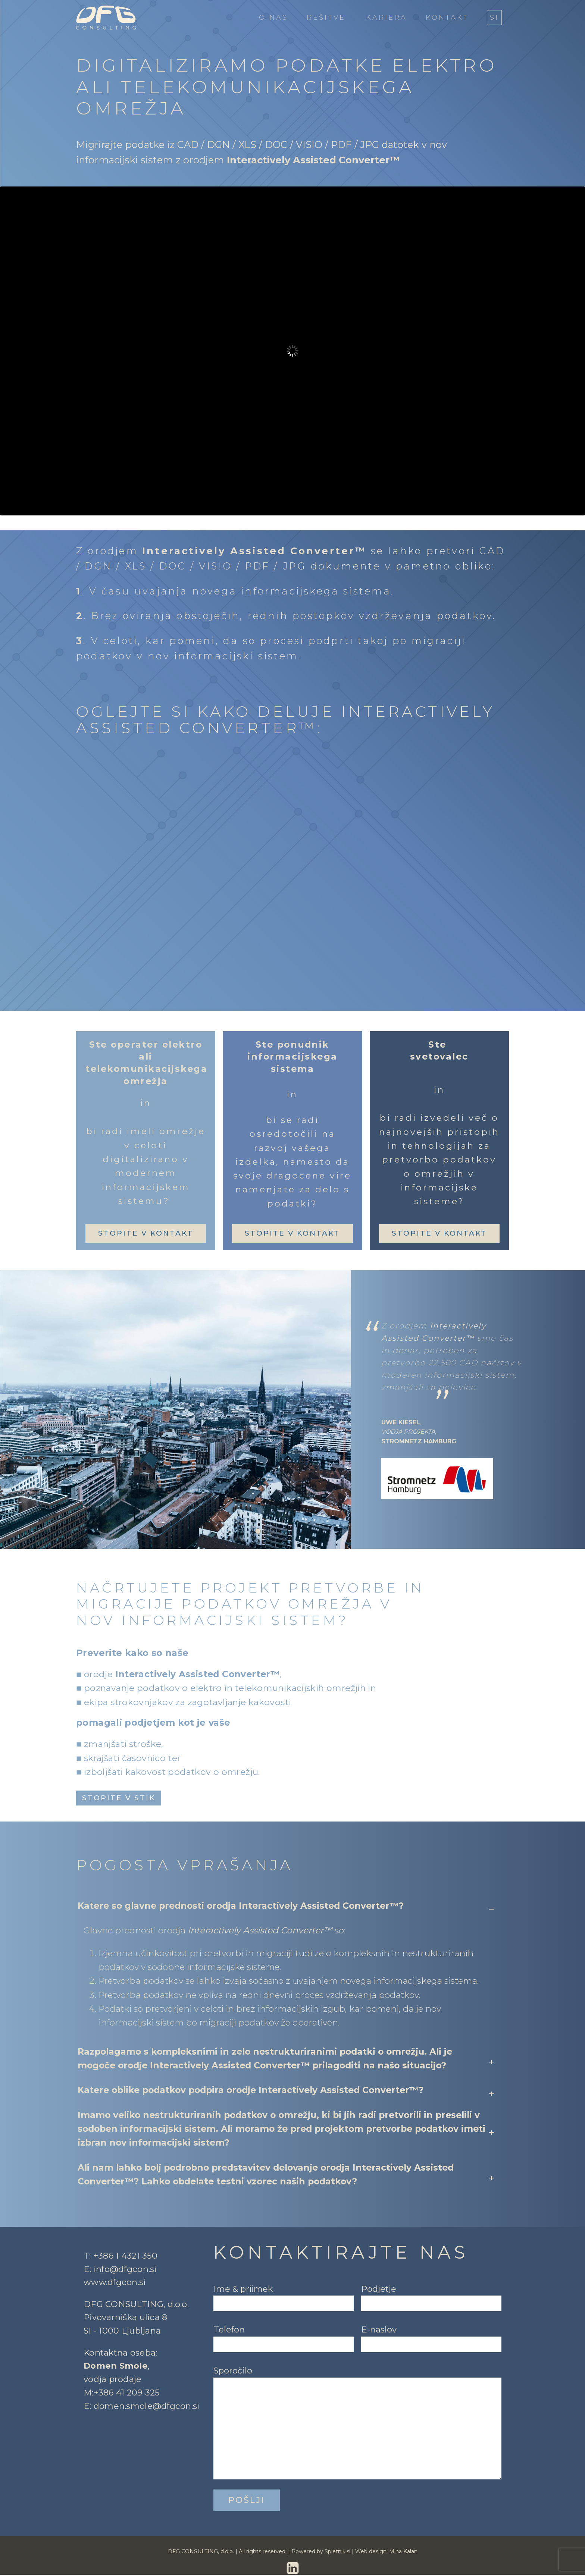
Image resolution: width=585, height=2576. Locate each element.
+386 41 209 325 (127, 2393)
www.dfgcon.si (115, 2283)
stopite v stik (119, 1798)
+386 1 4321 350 (125, 2256)
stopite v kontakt (145, 1233)
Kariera (386, 17)
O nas (273, 17)
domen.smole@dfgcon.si (147, 2406)
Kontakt (447, 17)
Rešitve (326, 17)
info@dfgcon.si (125, 2270)
